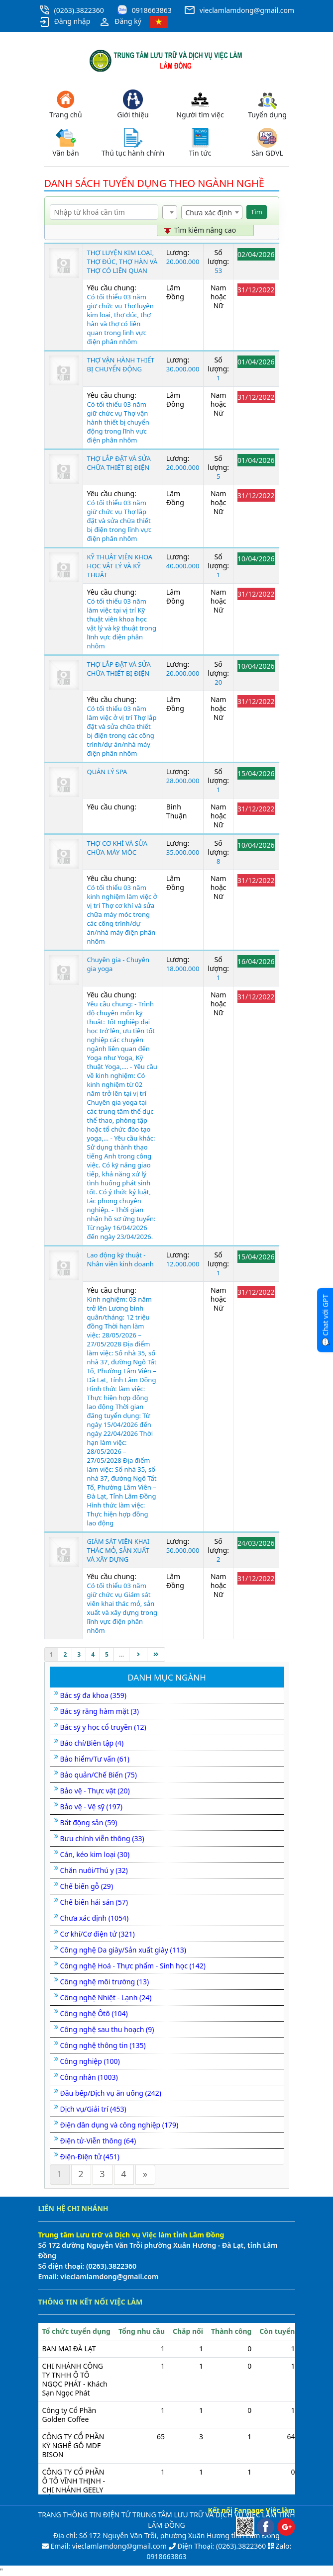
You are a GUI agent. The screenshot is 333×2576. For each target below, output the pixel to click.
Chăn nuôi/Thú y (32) (94, 1870)
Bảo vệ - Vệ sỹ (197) (91, 1806)
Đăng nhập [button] (64, 22)
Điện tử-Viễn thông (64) (98, 2140)
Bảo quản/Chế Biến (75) (98, 1774)
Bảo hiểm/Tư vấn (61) (94, 1759)
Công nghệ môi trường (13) (104, 1981)
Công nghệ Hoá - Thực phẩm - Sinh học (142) (133, 1965)
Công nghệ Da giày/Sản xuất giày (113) (123, 1949)
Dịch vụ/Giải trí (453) (93, 2109)
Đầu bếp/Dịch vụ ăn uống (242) (111, 2093)
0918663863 (152, 10)
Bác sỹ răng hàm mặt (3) (99, 1711)
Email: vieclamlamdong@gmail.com (108, 2546)
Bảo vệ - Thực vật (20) (95, 1790)
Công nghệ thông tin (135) (103, 2045)
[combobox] (169, 212)
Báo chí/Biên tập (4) (92, 1743)
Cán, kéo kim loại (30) (95, 1854)
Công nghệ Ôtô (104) (94, 2013)
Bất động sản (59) (88, 1822)
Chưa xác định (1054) (94, 1918)
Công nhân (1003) (89, 2077)
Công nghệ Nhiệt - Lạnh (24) (106, 1997)
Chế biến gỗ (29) (86, 1886)
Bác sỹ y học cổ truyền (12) (103, 1727)
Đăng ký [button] (120, 22)
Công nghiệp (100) (90, 2061)
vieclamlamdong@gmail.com (247, 10)
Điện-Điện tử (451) (89, 2156)
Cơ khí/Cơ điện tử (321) (97, 1934)
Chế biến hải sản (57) (94, 1902)
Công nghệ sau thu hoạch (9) (107, 2029)
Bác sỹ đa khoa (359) (93, 1695)
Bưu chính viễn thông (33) (102, 1838)
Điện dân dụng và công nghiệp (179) (119, 2125)
